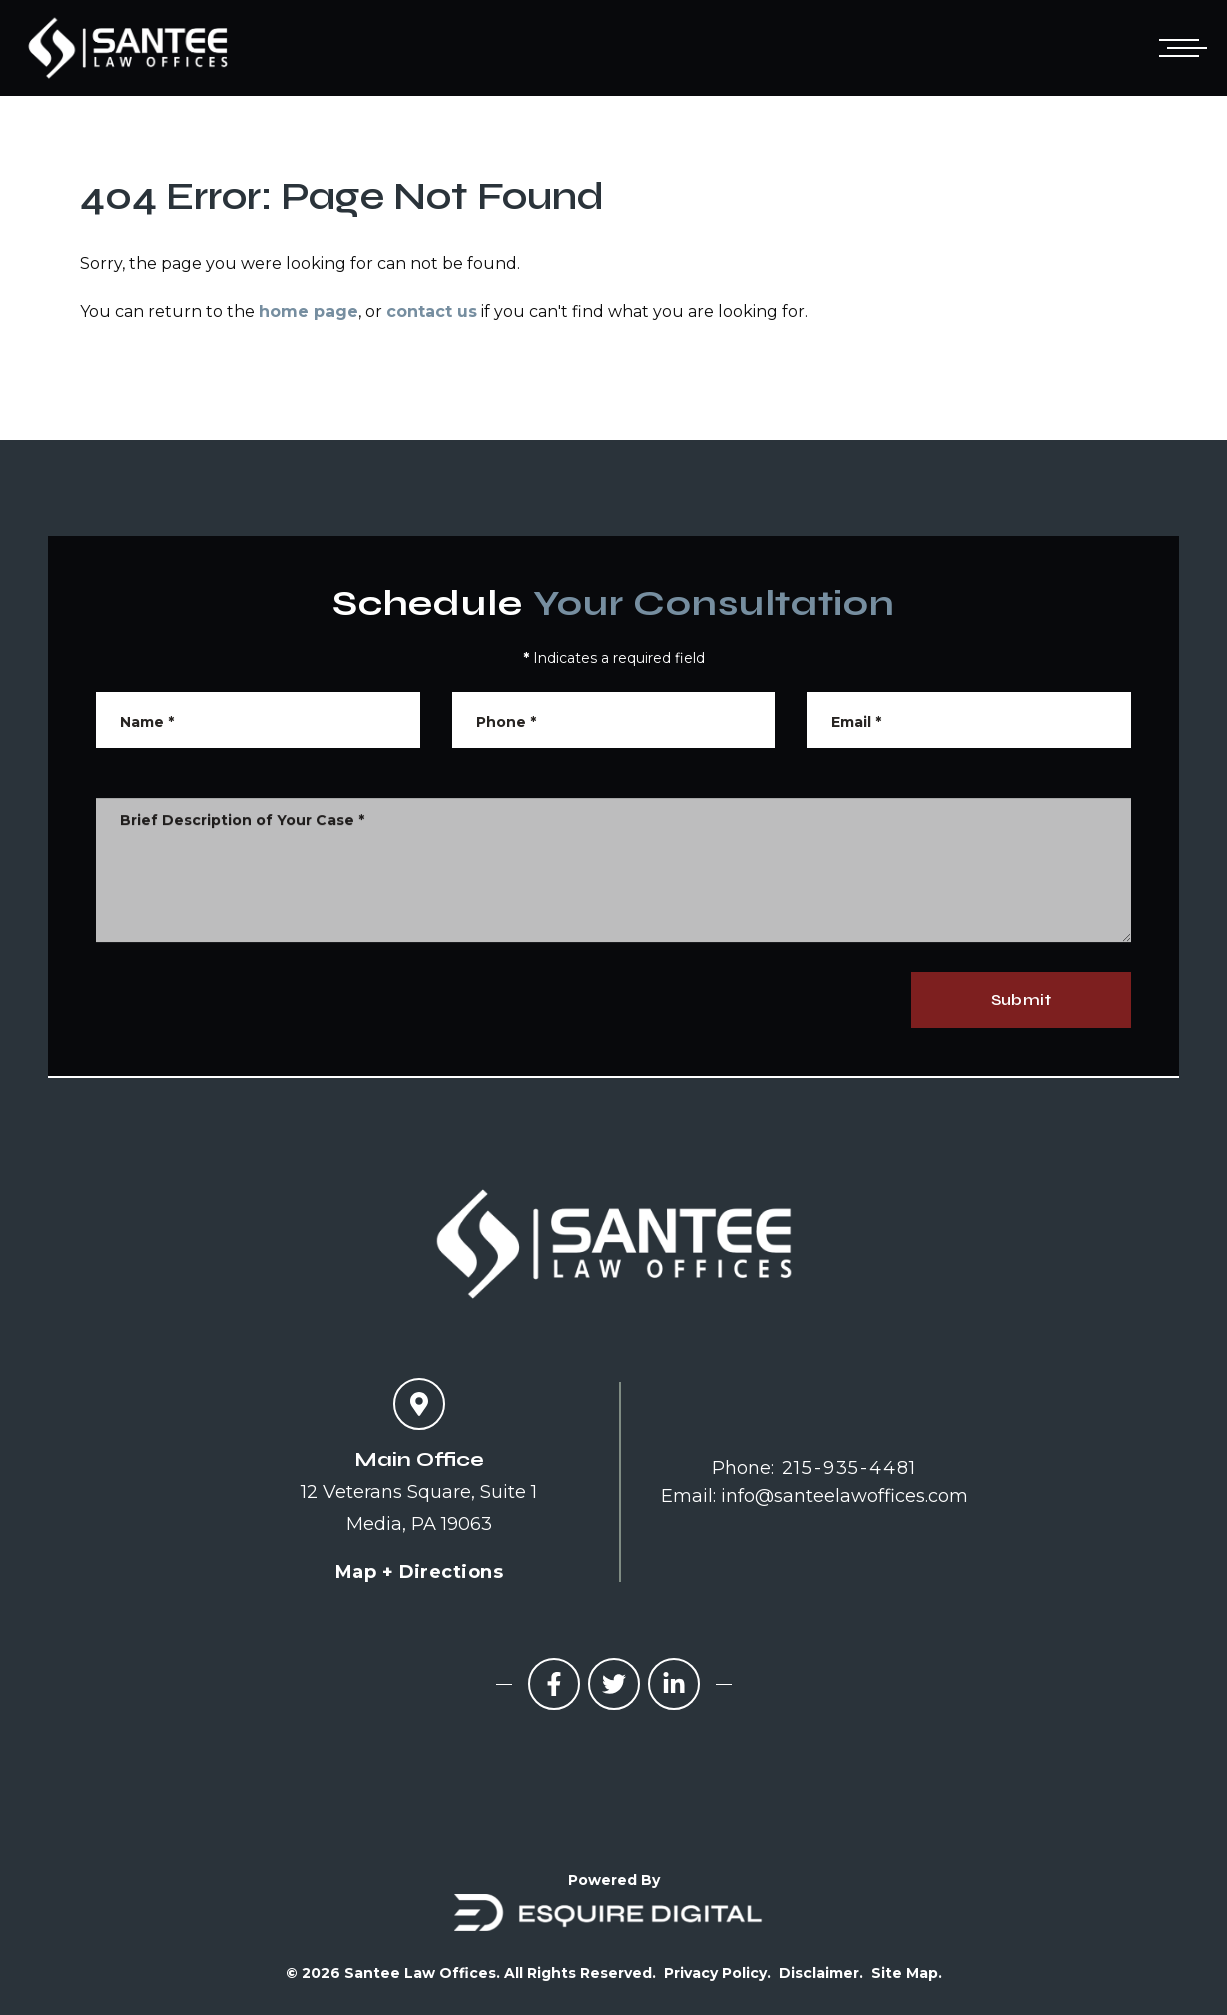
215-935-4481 (850, 1468)
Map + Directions (419, 1572)
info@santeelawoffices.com (844, 1496)
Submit (1021, 999)
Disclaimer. (821, 1973)
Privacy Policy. (717, 1973)
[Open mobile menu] (1179, 48)
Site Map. (906, 1973)
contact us (431, 311)
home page (308, 311)
